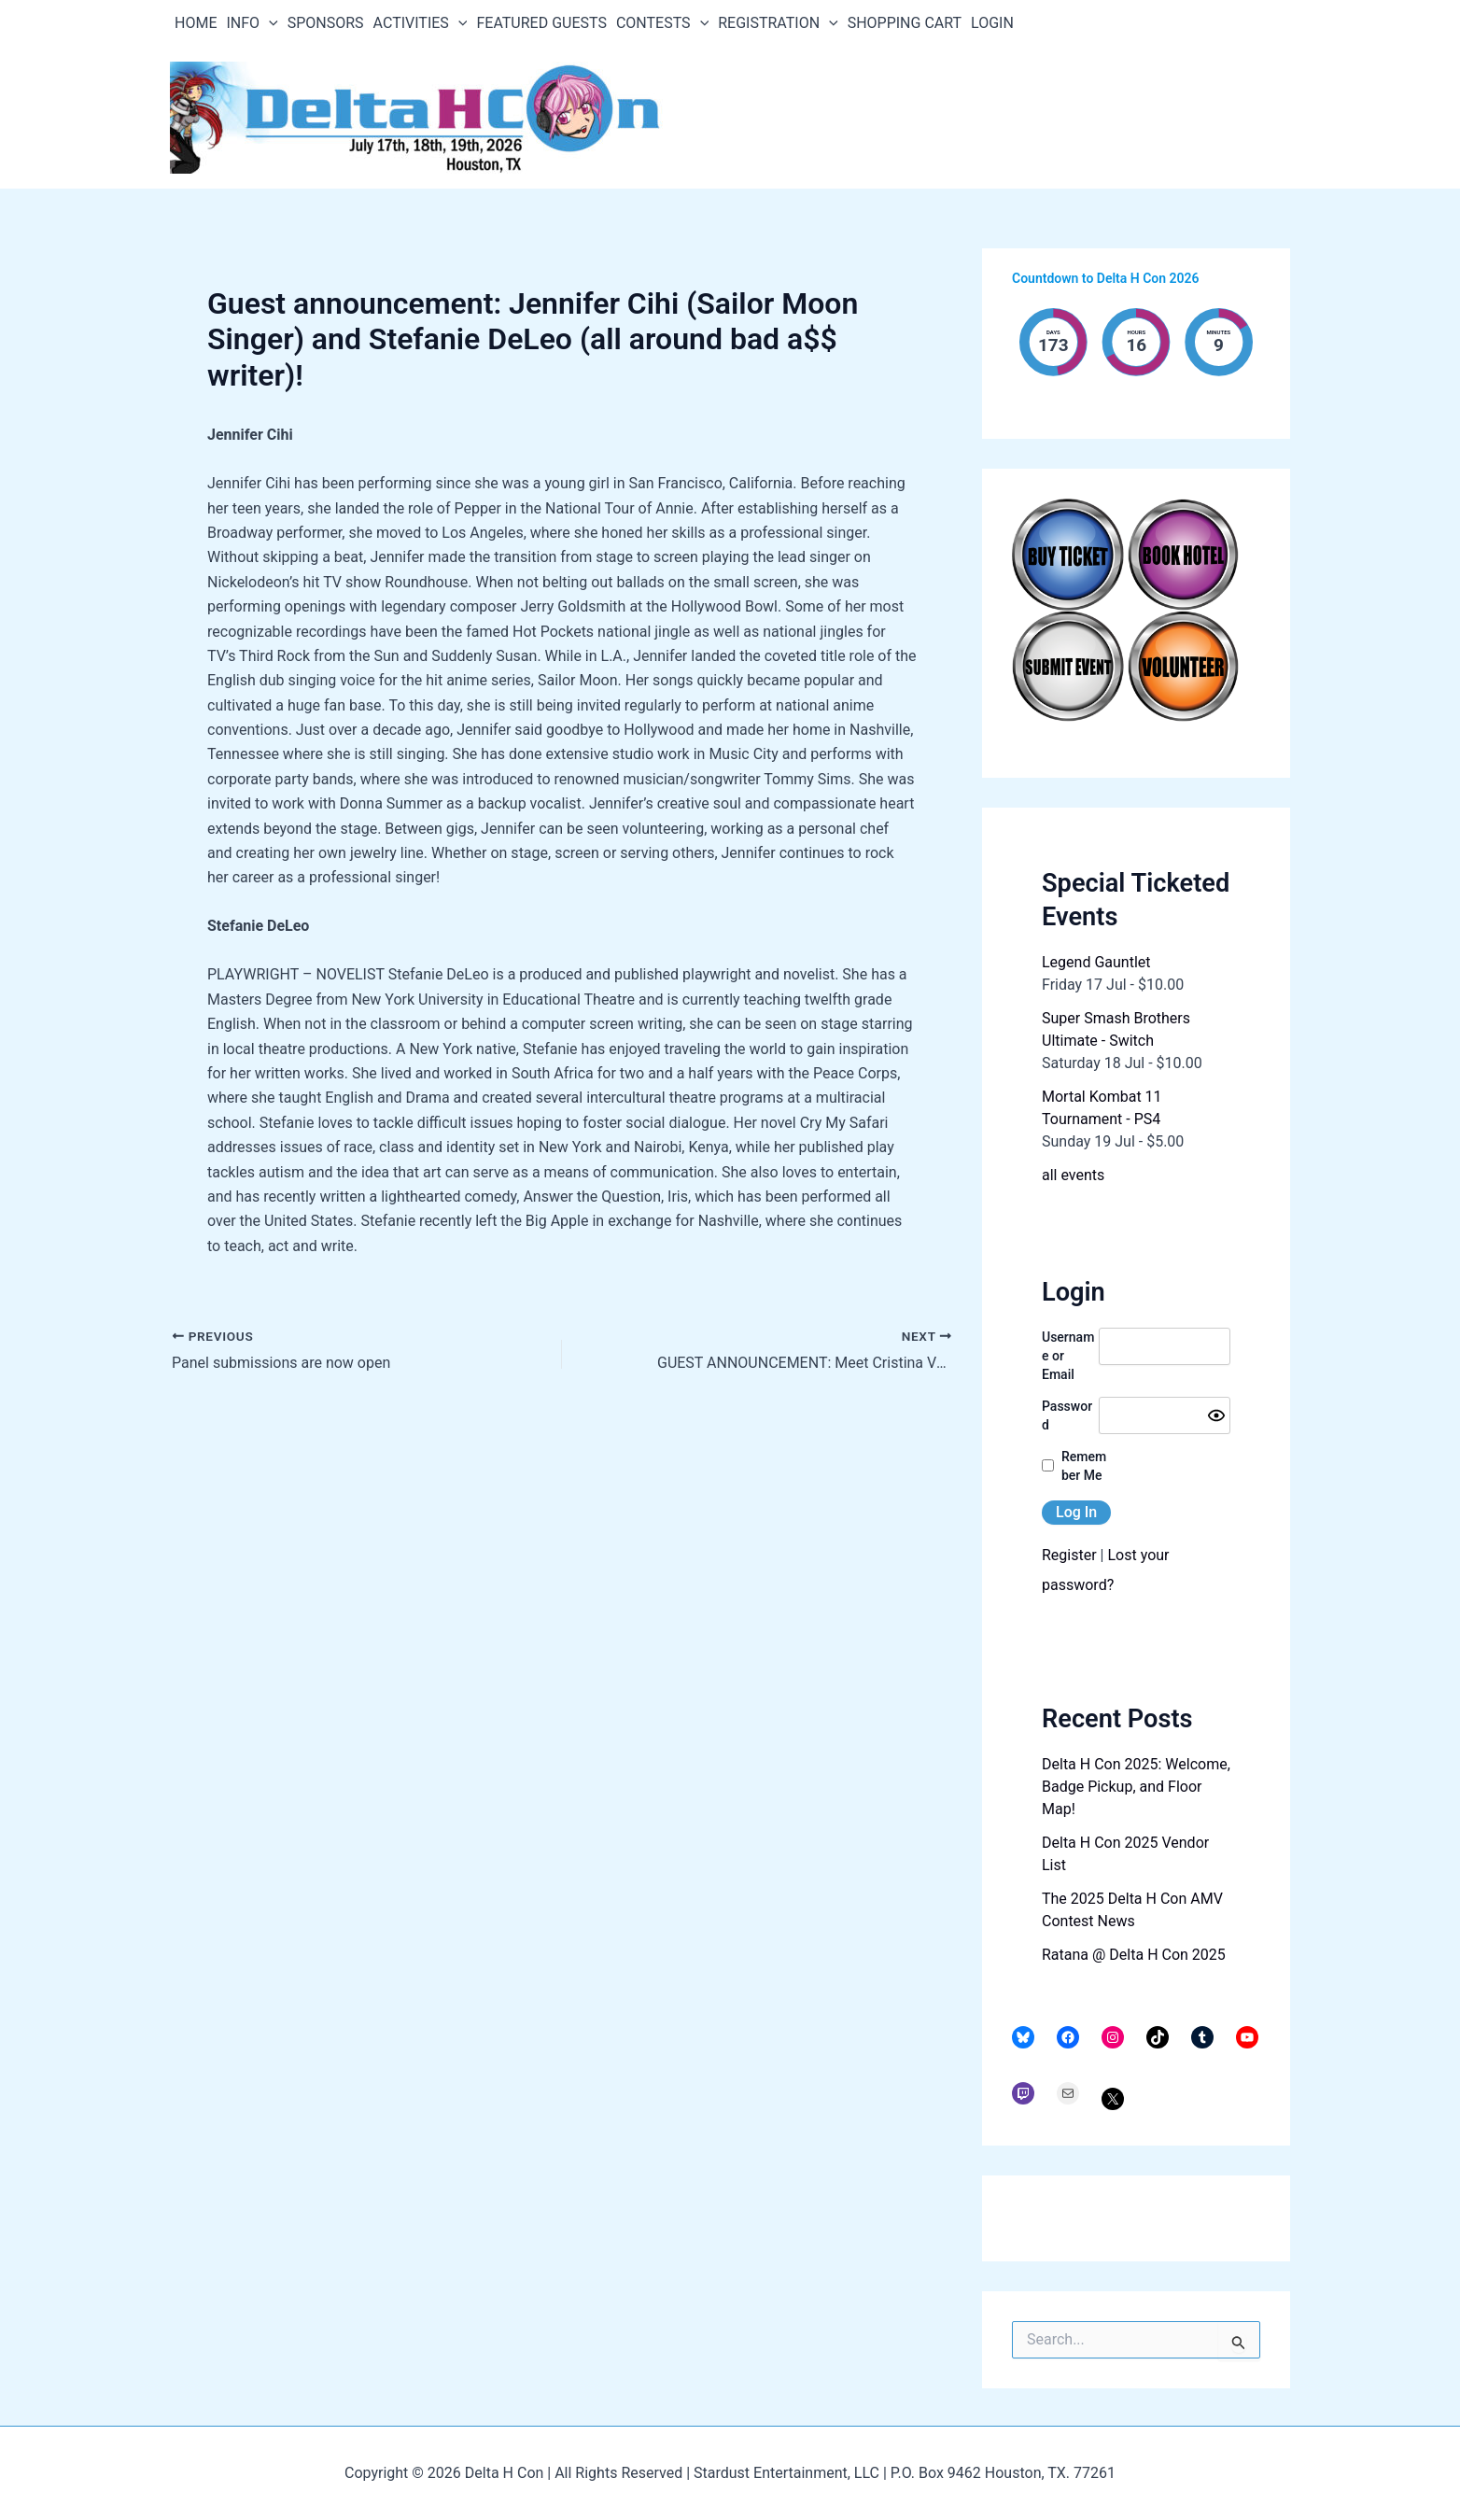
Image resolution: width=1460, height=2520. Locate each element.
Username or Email (1068, 1356)
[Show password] (1216, 1415)
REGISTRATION (777, 23)
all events (1073, 1175)
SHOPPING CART (905, 23)
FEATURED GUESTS (541, 23)
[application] (269, 23)
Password (1067, 1415)
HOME (196, 23)
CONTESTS (662, 23)
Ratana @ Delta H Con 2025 (1134, 1955)
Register (1069, 1555)
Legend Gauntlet (1096, 962)
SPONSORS (326, 23)
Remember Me (1083, 1466)
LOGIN (992, 23)
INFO (251, 23)
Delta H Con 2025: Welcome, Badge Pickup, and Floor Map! (1136, 1786)
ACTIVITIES (420, 23)
